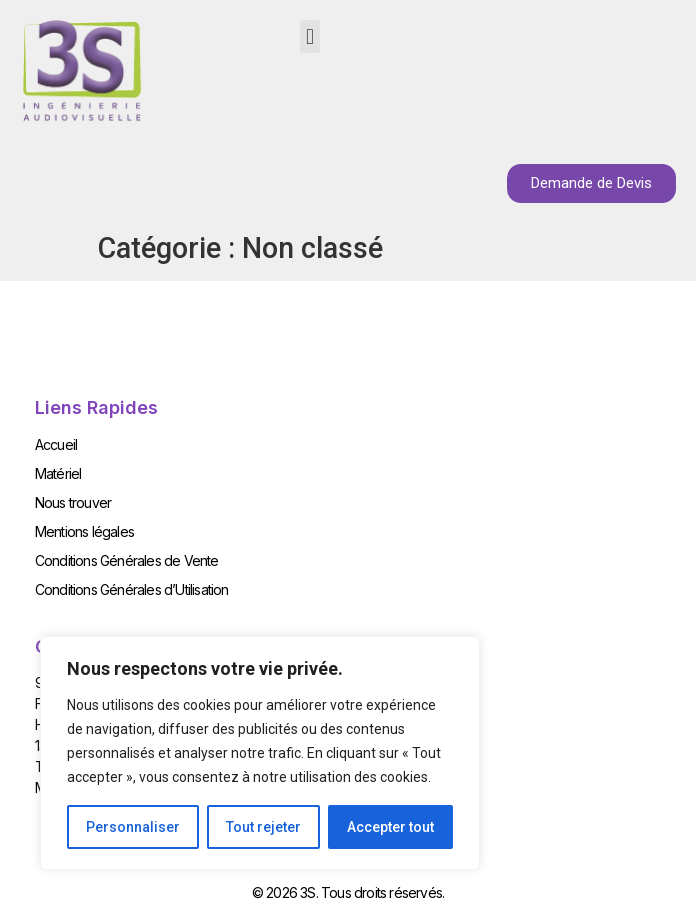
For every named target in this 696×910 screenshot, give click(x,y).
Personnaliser (133, 827)
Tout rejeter (263, 827)
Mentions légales (84, 531)
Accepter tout (390, 827)
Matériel (58, 473)
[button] (309, 36)
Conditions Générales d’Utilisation (132, 589)
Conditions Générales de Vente (127, 560)
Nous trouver (73, 502)
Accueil (56, 444)
